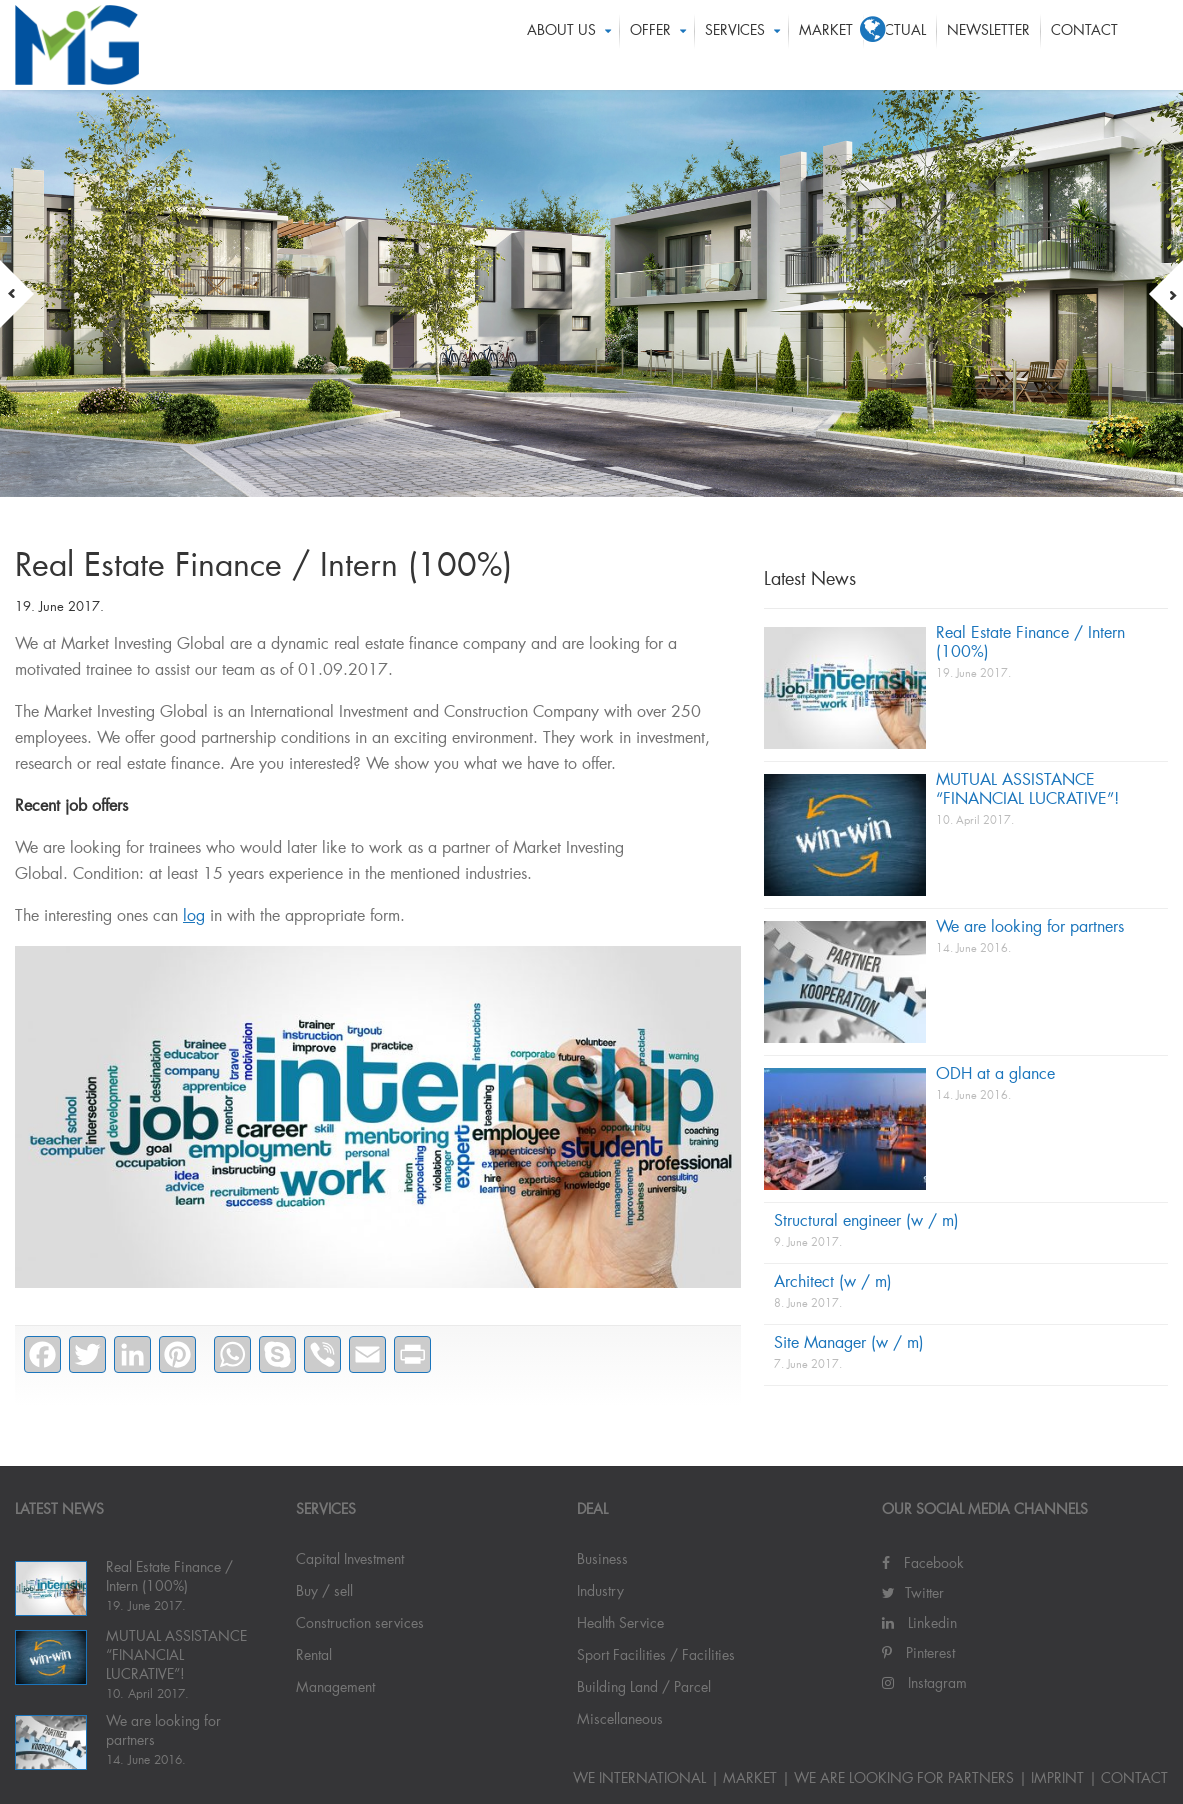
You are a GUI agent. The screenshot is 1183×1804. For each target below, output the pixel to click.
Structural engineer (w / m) (866, 1222)
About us (561, 45)
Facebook (923, 1564)
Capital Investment (350, 1560)
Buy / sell (324, 1592)
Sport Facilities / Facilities (656, 1656)
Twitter (913, 1594)
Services (735, 45)
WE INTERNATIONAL (639, 1779)
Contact (1084, 45)
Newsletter (988, 45)
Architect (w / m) (833, 1283)
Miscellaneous (620, 1720)
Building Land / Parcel (644, 1688)
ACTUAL (900, 45)
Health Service (620, 1624)
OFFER (650, 45)
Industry (600, 1592)
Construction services (360, 1624)
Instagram (924, 1684)
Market (826, 45)
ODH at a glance (995, 1075)
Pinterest (918, 1654)
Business (602, 1560)
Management (335, 1688)
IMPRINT (1057, 1779)
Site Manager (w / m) (849, 1344)
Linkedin (919, 1624)
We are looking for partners (1030, 928)
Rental (314, 1656)
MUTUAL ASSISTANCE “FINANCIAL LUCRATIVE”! (176, 1656)
